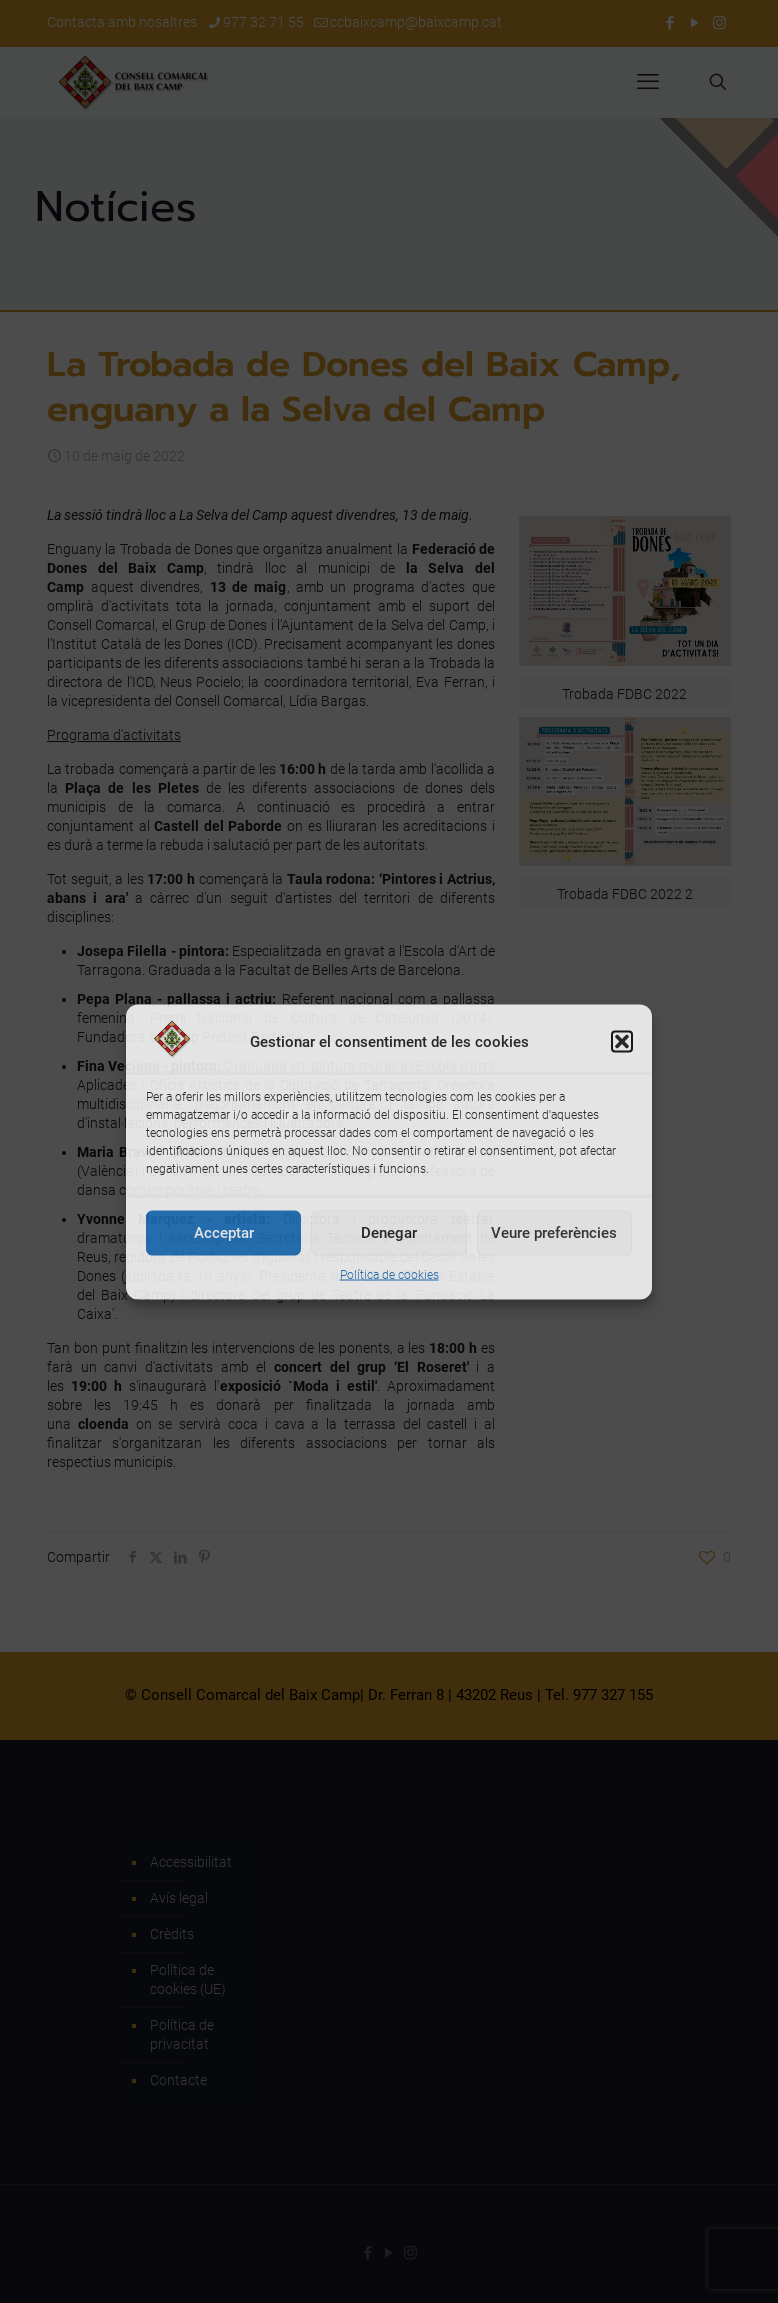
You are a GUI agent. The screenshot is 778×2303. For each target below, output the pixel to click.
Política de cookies (389, 1274)
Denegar (389, 1233)
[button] (622, 1042)
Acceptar (224, 1233)
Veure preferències (554, 1233)
